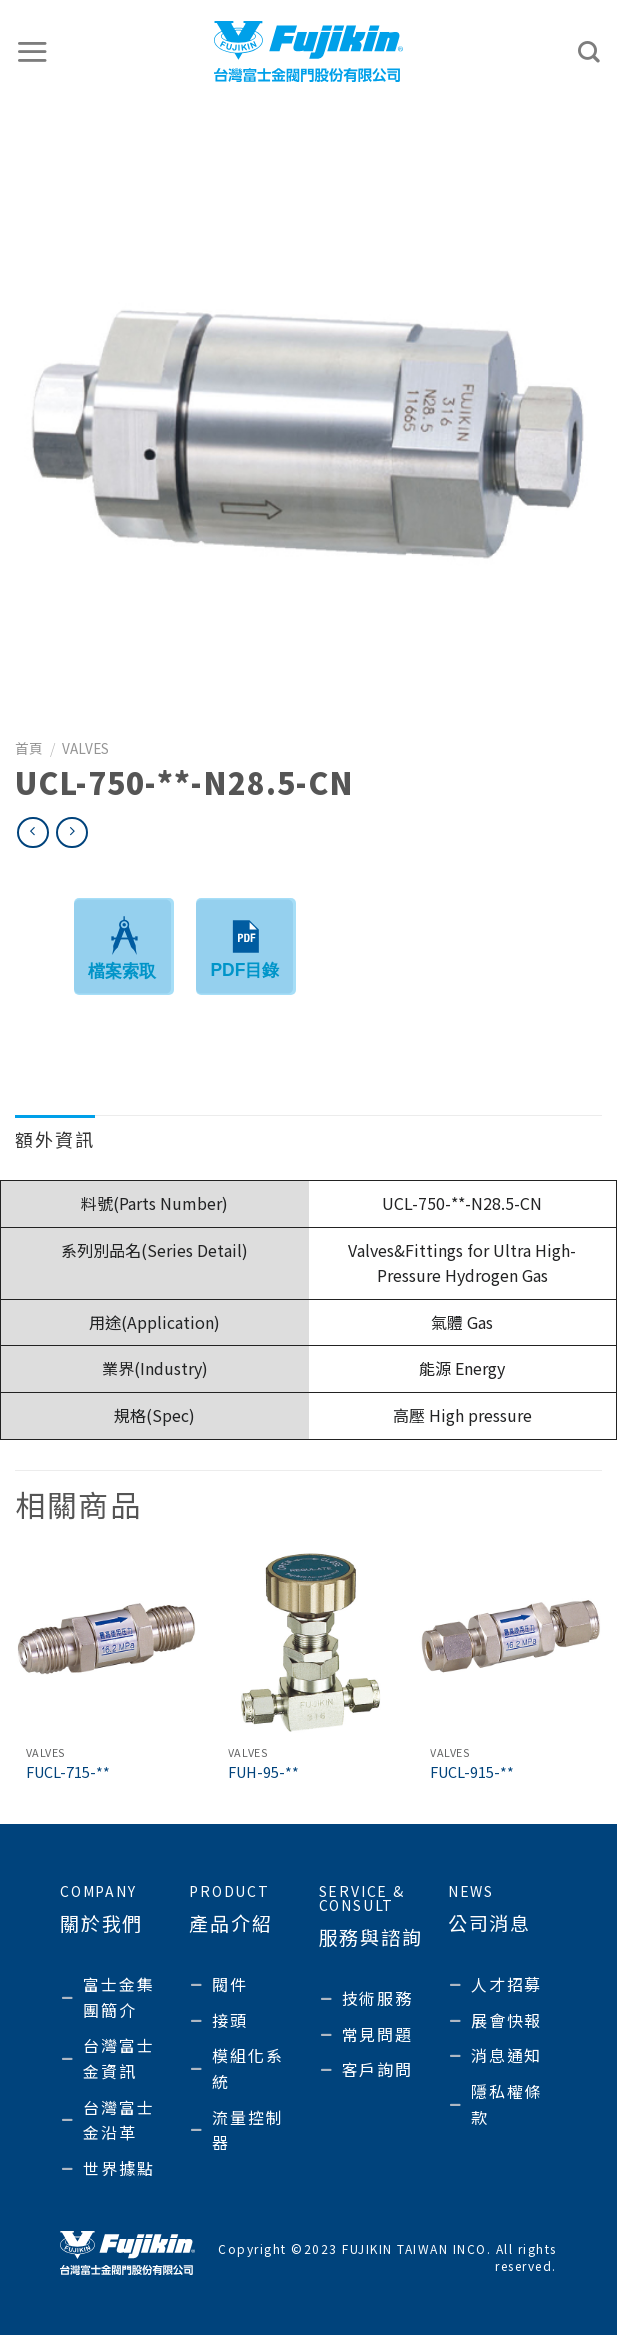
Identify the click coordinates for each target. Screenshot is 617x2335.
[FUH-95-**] (308, 1643)
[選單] (33, 51)
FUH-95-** (263, 1772)
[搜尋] (590, 52)
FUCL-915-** (472, 1772)
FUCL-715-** (68, 1772)
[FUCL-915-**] (510, 1643)
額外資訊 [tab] (55, 1139)
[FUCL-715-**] (106, 1643)
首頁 (29, 748)
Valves (85, 748)
